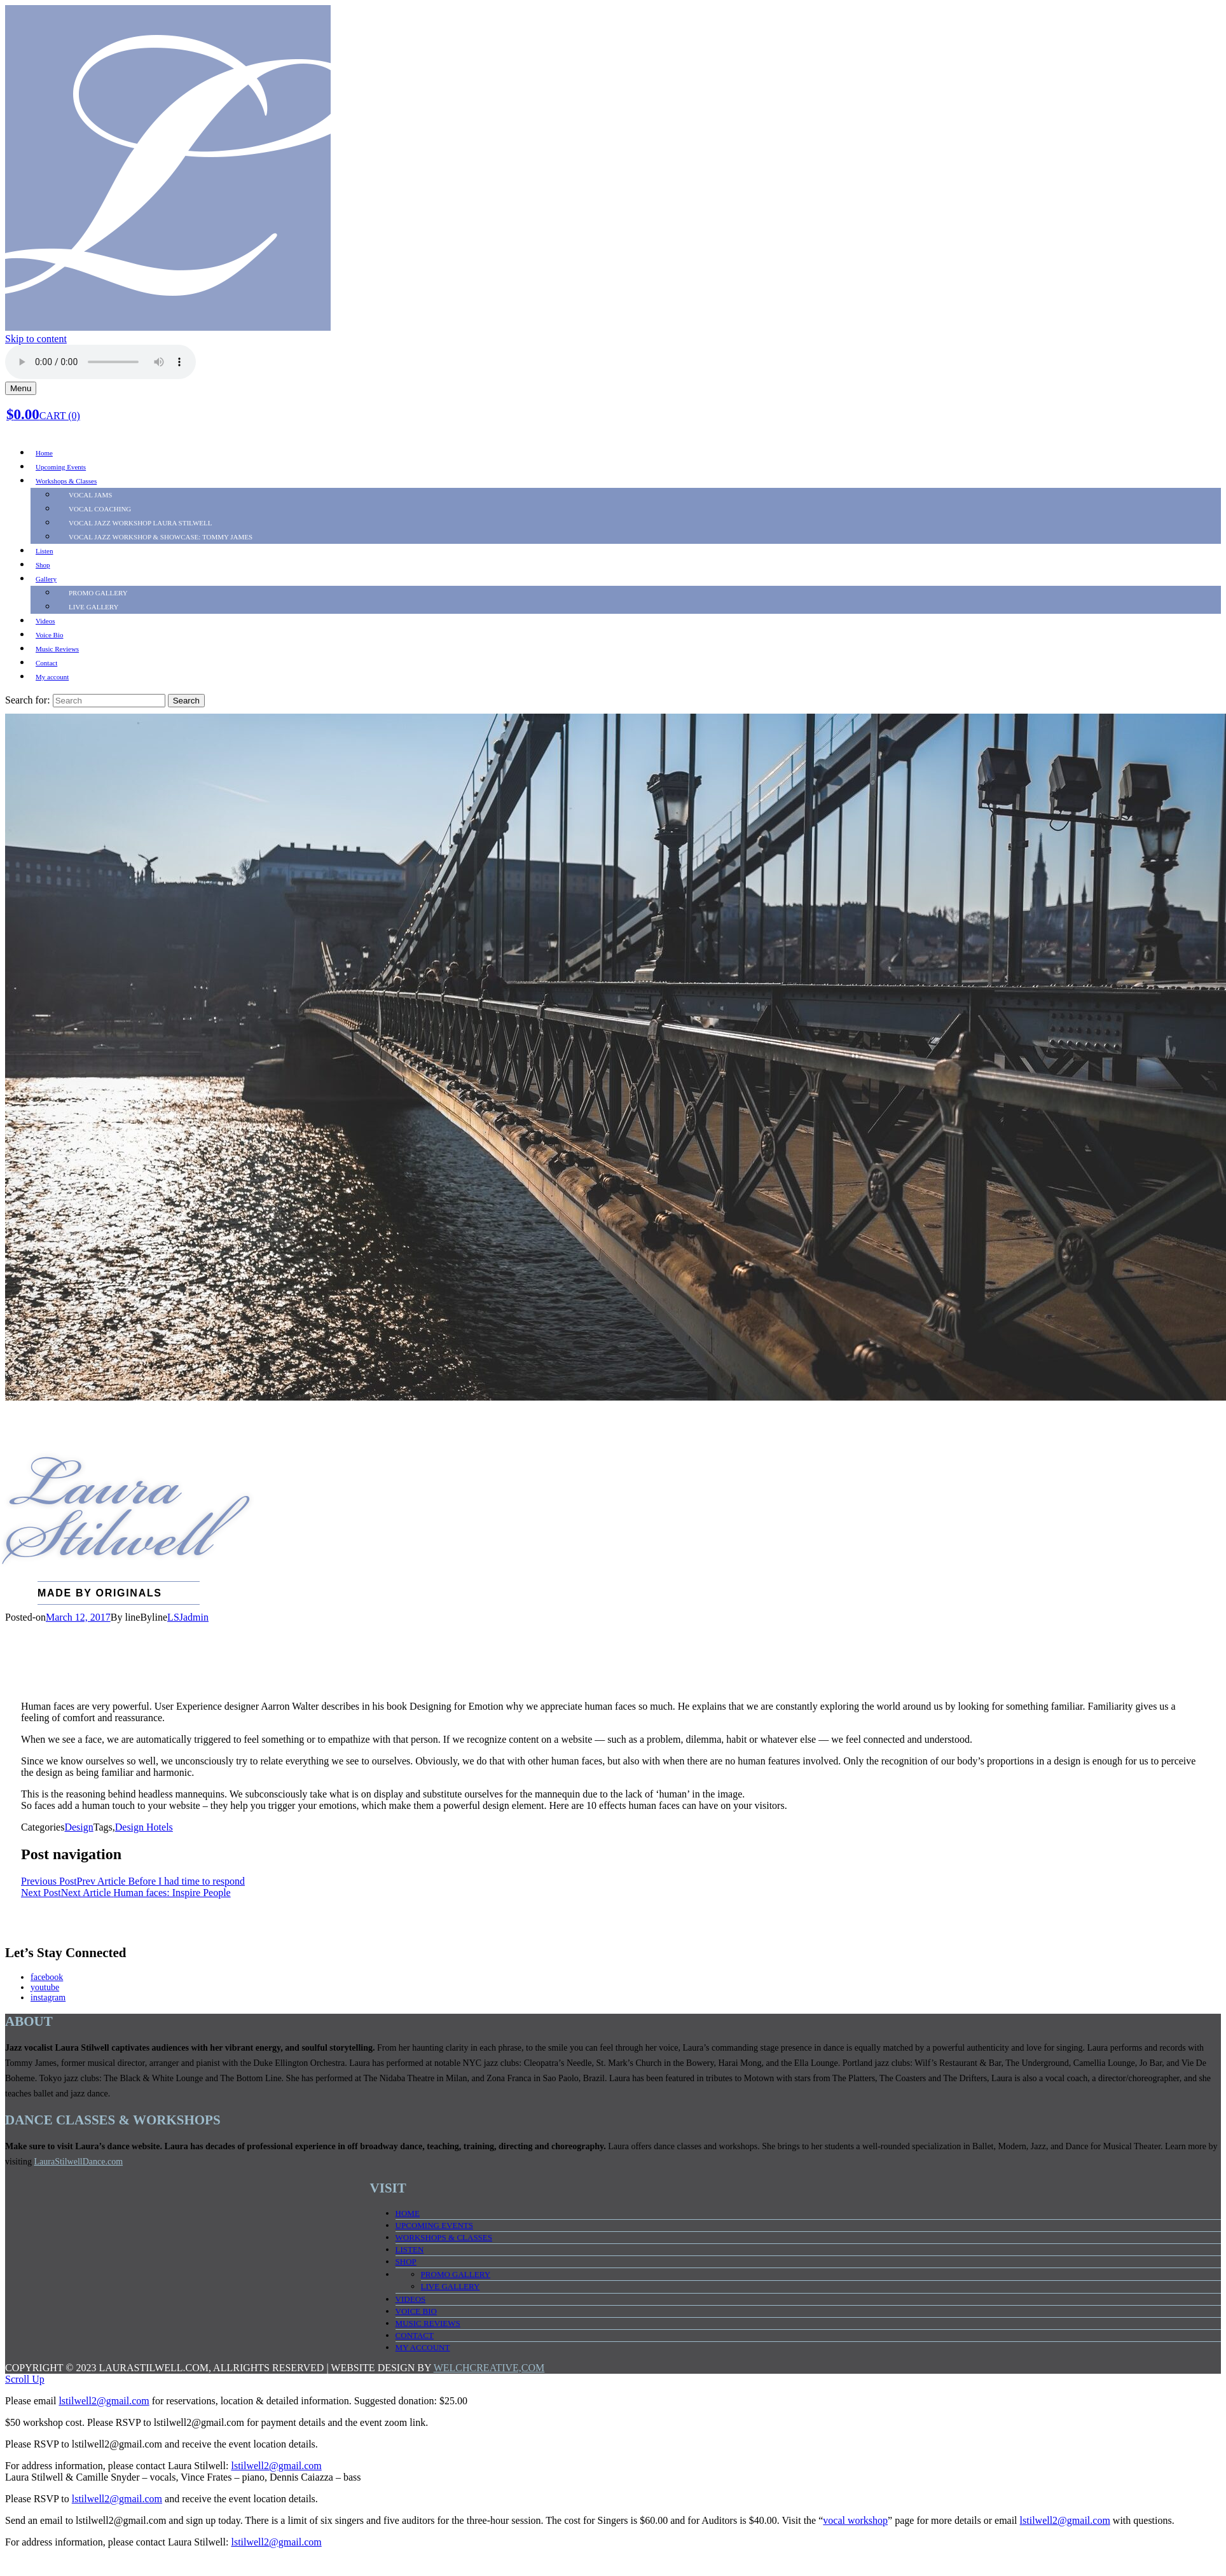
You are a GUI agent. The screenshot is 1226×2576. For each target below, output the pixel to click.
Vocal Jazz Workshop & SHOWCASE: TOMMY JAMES (160, 537)
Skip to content (36, 338)
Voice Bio (50, 635)
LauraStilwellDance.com (78, 2161)
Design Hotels (144, 1827)
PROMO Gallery (98, 593)
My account (52, 677)
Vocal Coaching (100, 509)
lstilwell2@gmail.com (104, 2400)
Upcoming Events (61, 467)
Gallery (46, 579)
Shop (43, 565)
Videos (45, 621)
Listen (44, 551)
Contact (46, 663)
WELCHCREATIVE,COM (489, 2367)
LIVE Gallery (94, 607)
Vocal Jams (90, 495)
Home (44, 453)
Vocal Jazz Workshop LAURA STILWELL (140, 523)
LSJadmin (188, 1617)
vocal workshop (855, 2520)
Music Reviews (57, 649)
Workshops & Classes (66, 481)
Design (78, 1827)
